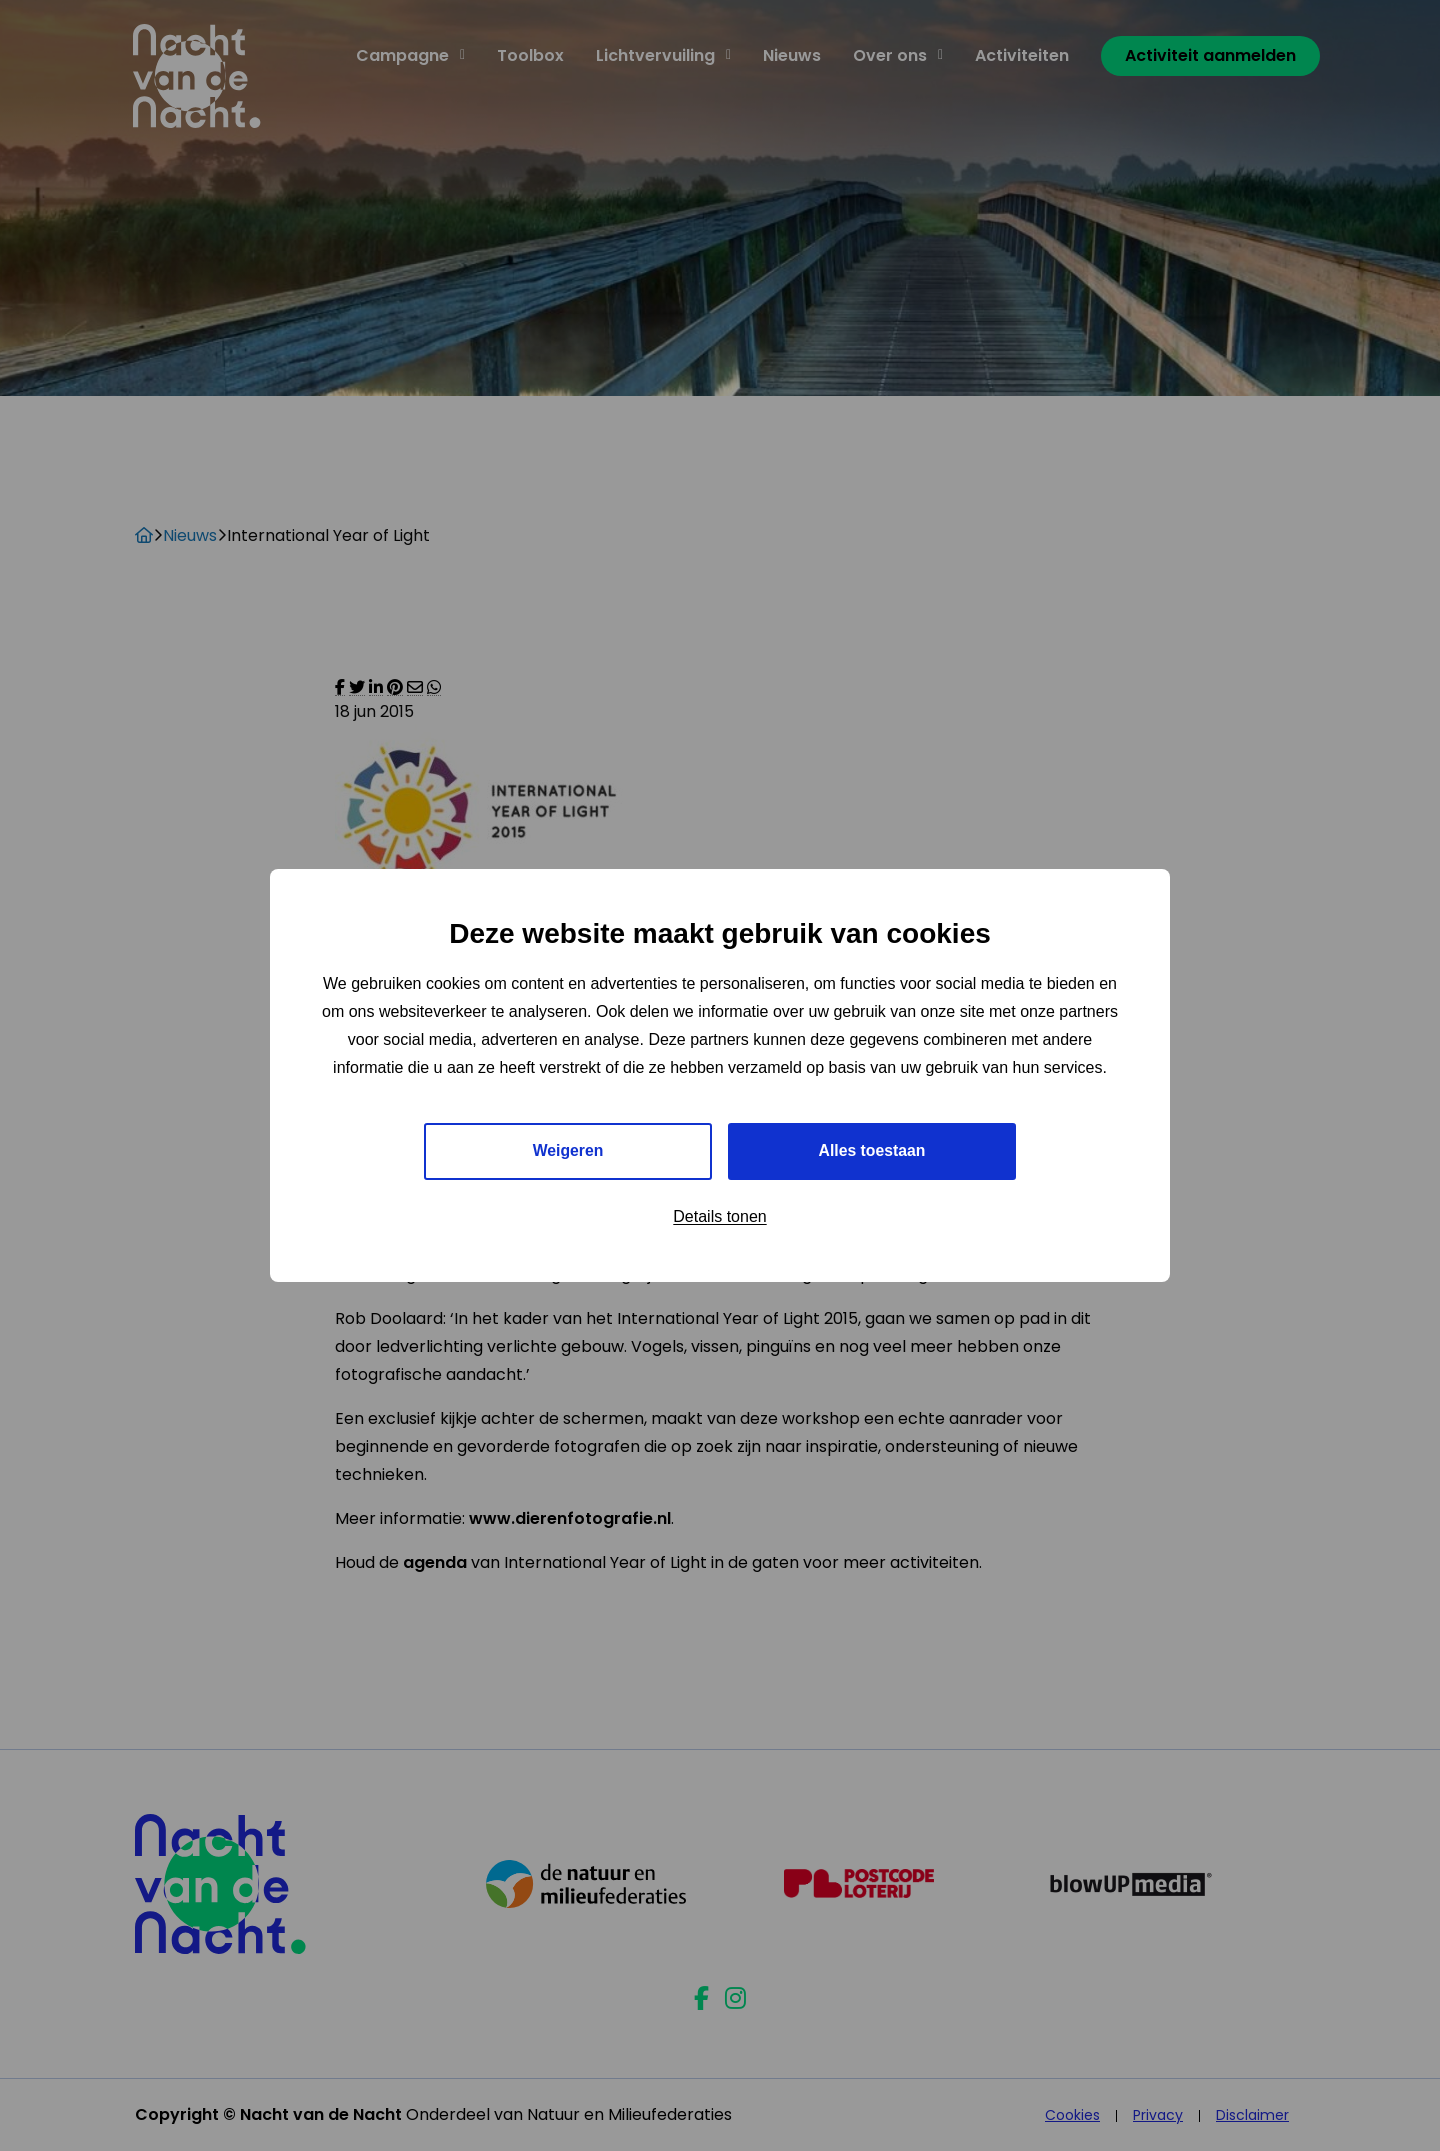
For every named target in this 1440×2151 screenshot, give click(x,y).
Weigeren (568, 1150)
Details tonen (719, 1216)
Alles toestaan (872, 1150)
